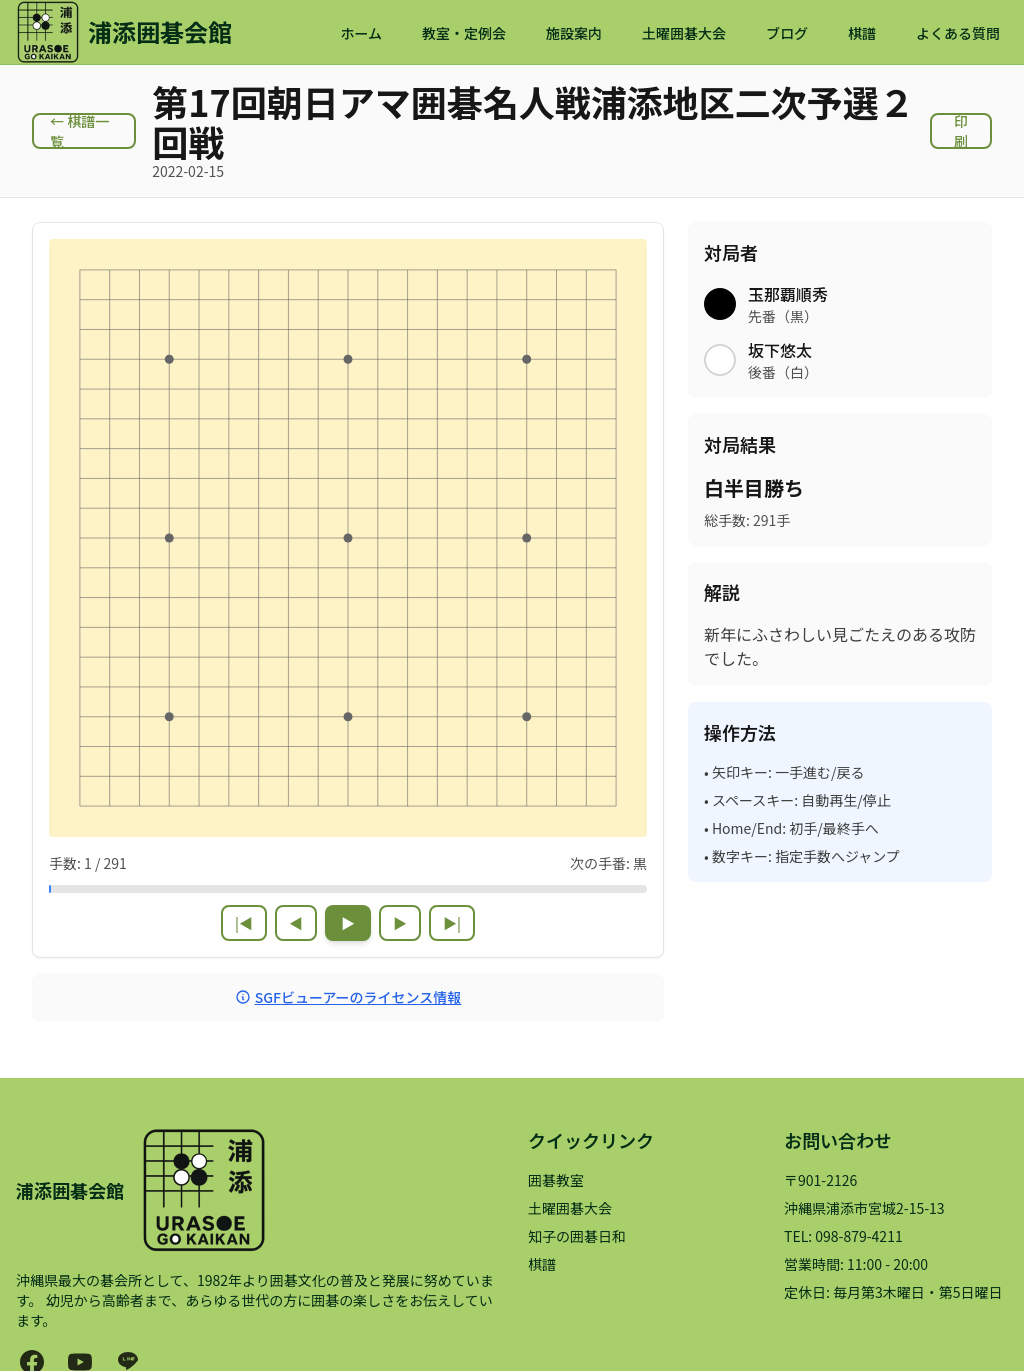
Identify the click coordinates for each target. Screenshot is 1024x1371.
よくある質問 (958, 33)
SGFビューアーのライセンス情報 (348, 997)
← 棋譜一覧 (79, 131)
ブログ (787, 33)
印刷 (961, 131)
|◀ (244, 923)
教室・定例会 (464, 33)
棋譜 (862, 33)
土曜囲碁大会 (684, 33)
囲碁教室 (556, 1180)
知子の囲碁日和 (577, 1236)
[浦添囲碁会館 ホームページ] (124, 32)
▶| (452, 923)
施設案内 (574, 33)
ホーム (361, 33)
